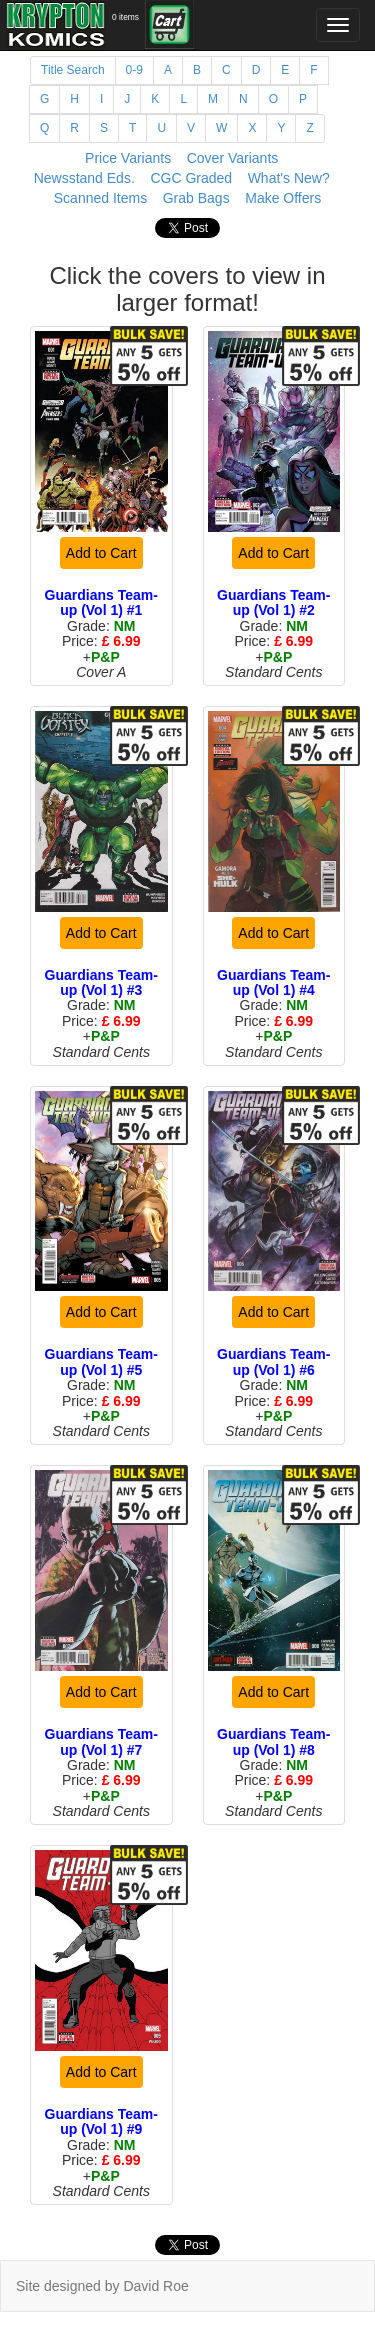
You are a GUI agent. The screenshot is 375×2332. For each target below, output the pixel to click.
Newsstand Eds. (84, 178)
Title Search (73, 70)
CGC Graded (191, 178)
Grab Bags (196, 198)
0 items (125, 17)
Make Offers (283, 198)
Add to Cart (101, 553)
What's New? (289, 178)
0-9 (134, 70)
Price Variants (128, 158)
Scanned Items (100, 198)
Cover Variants (233, 158)
